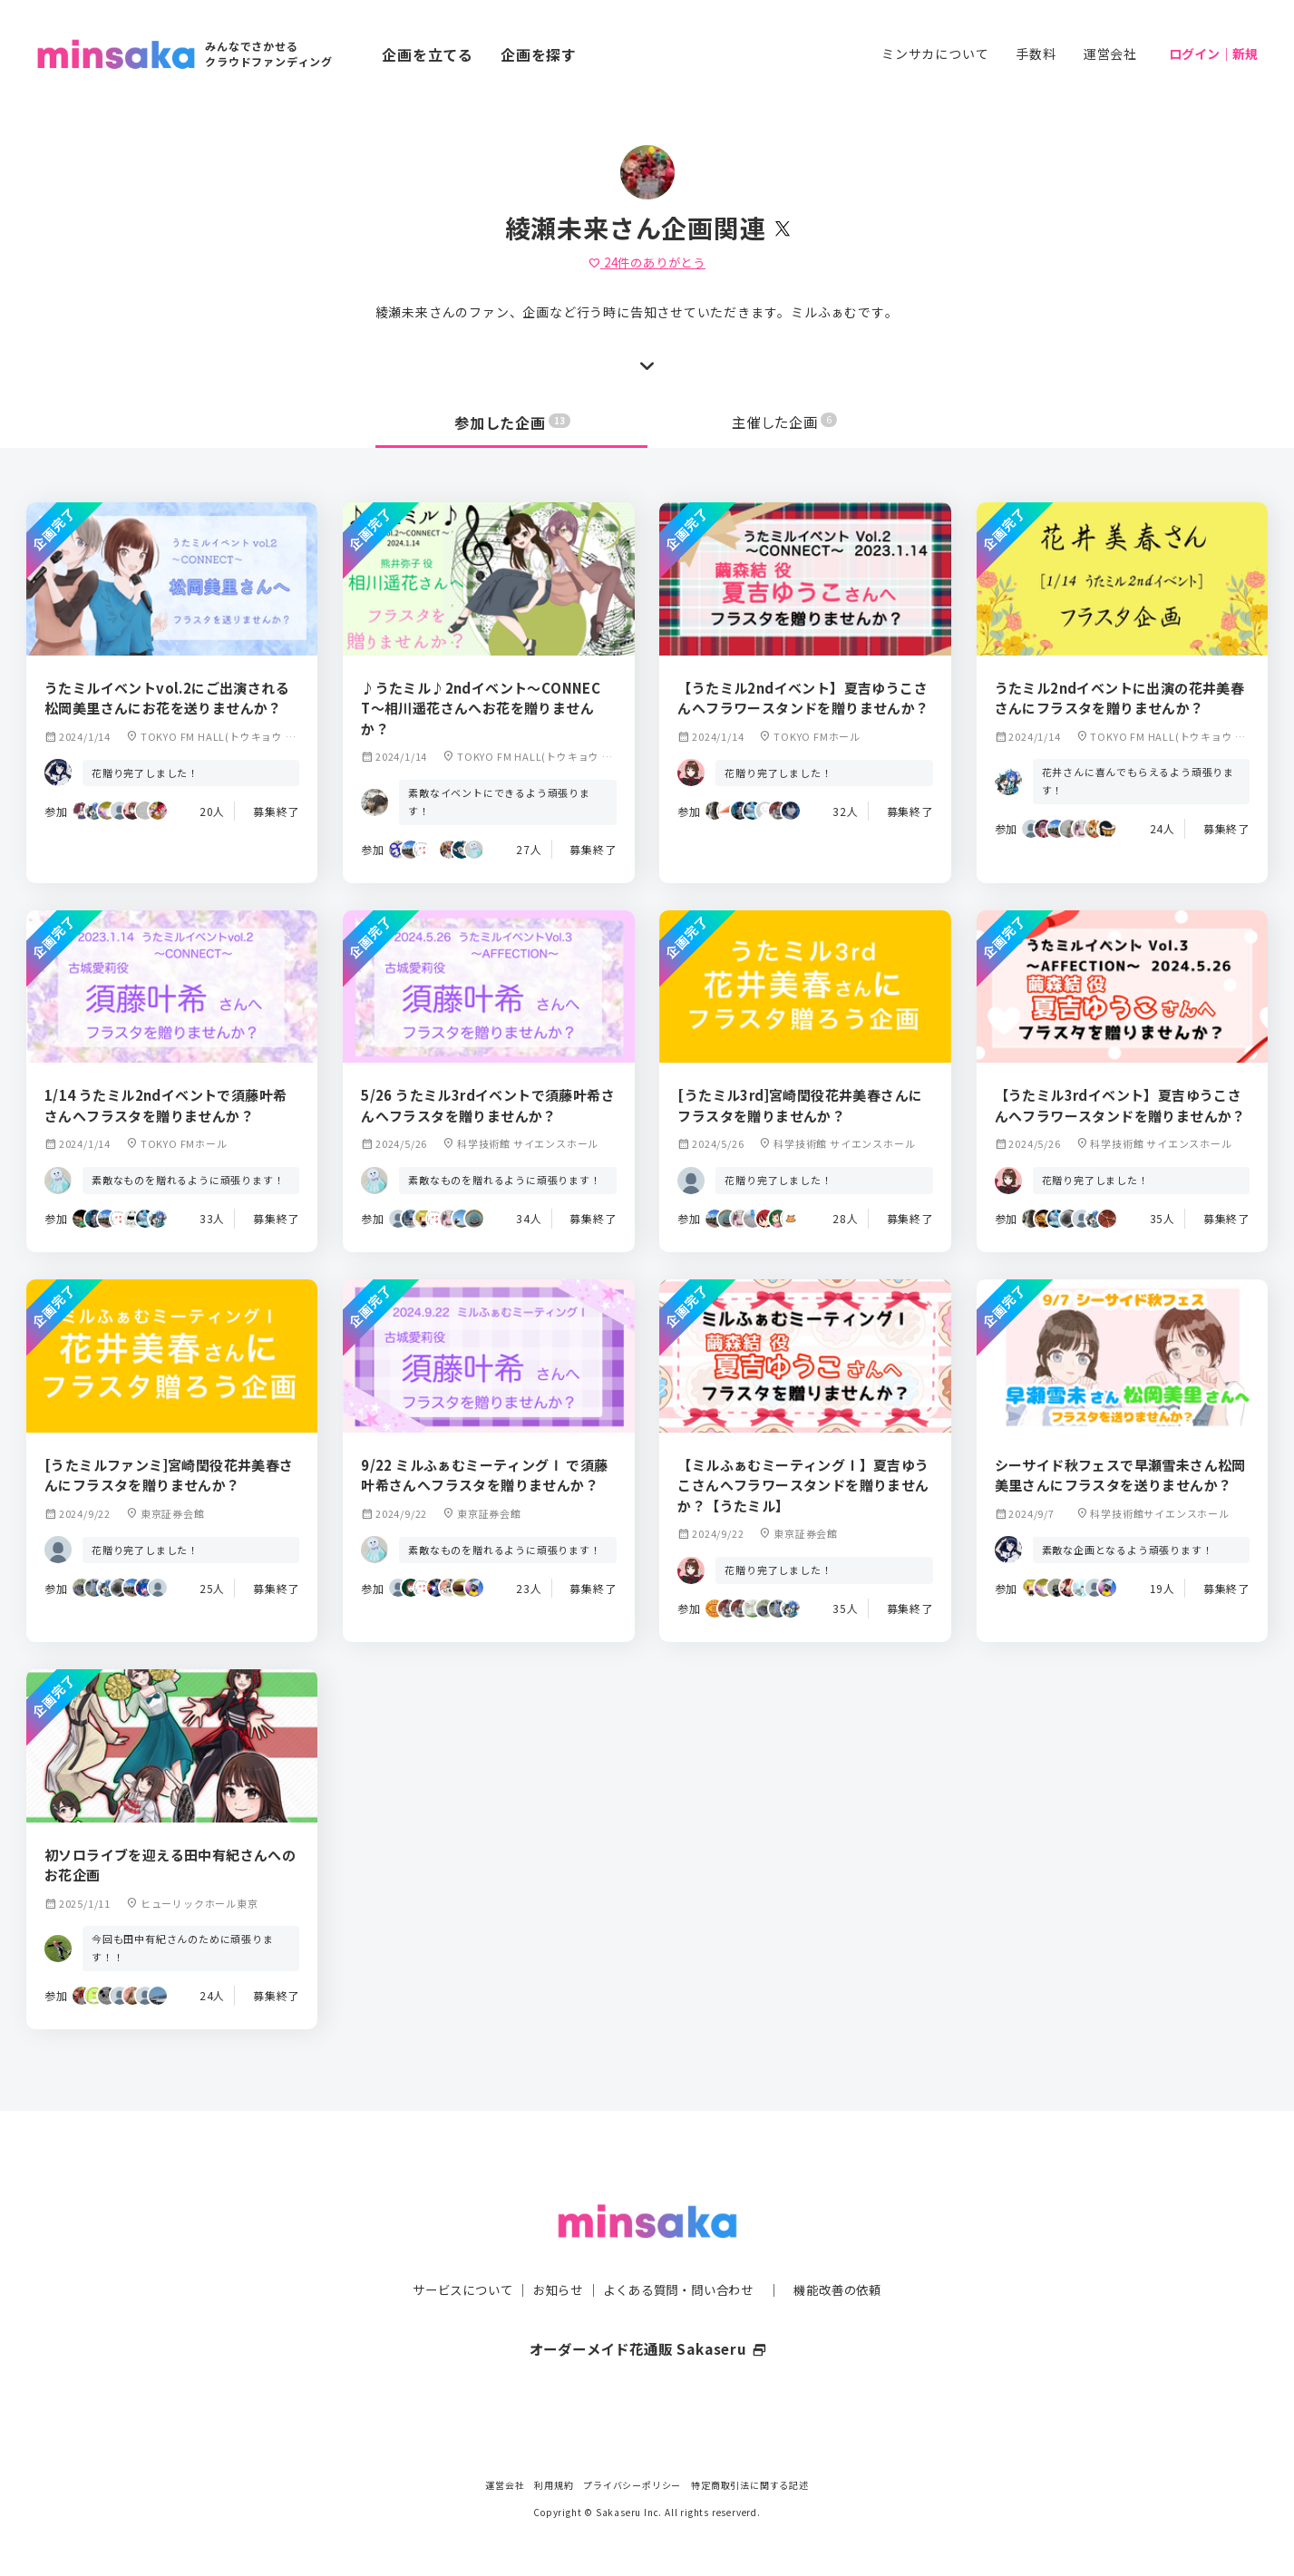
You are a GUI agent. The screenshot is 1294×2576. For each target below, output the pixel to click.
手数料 (1036, 53)
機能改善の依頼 (849, 2253)
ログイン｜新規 (1213, 53)
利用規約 (553, 2485)
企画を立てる (427, 54)
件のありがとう (647, 262)
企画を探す (539, 54)
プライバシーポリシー (632, 2485)
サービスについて (451, 2253)
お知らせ (552, 2253)
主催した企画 (784, 422)
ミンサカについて (934, 53)
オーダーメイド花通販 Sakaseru (647, 2313)
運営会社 (1110, 53)
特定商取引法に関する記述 (750, 2485)
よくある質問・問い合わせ (681, 2253)
